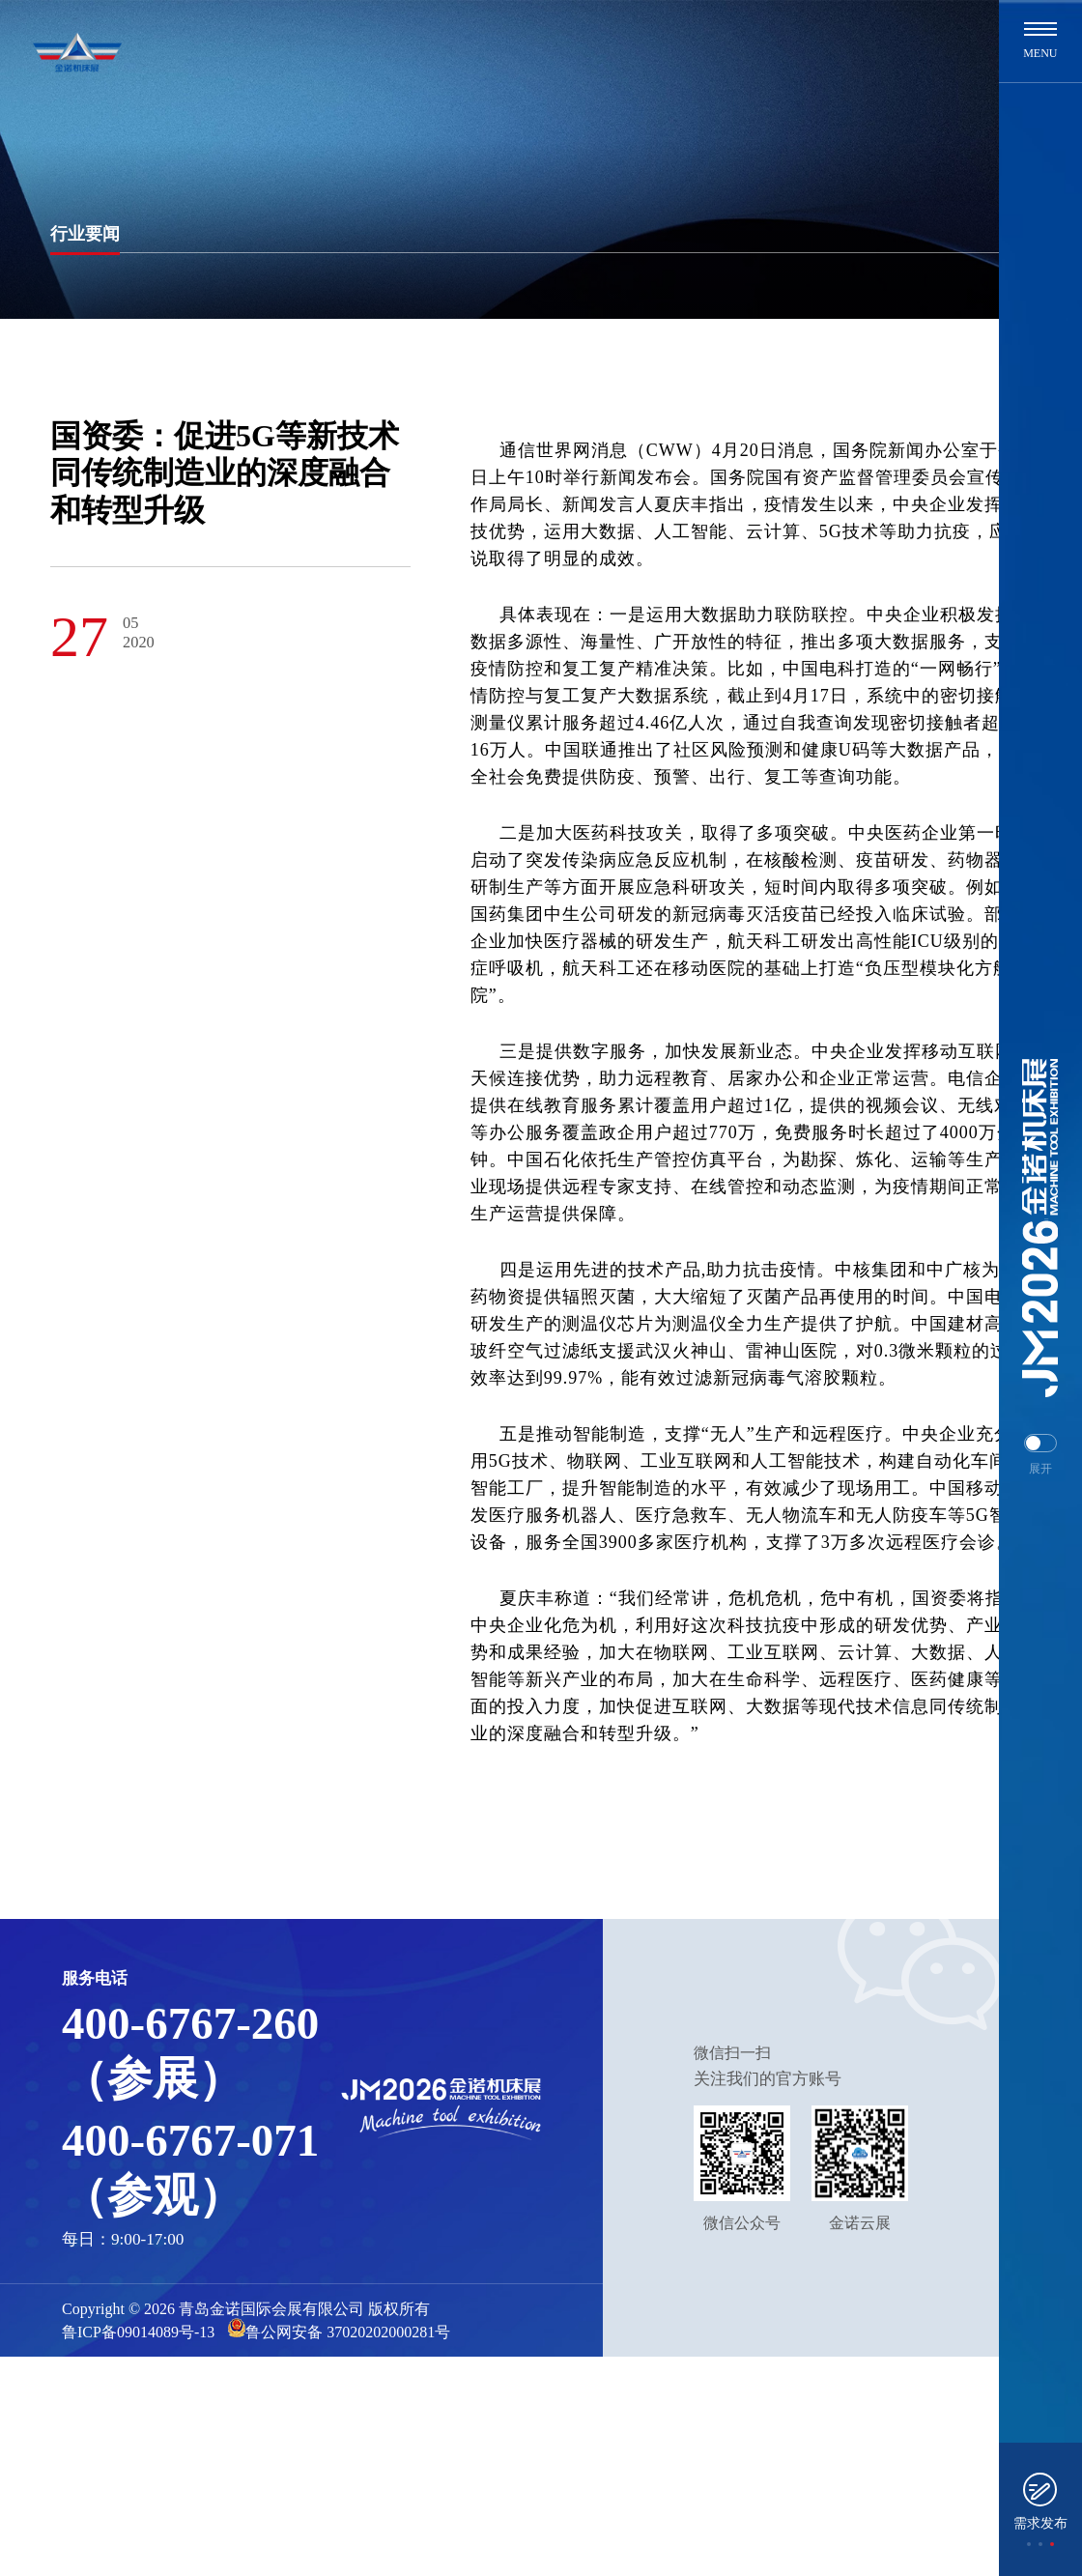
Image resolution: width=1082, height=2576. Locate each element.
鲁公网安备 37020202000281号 (339, 2329)
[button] (1029, 2544)
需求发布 (1040, 2523)
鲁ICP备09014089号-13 (138, 2332)
